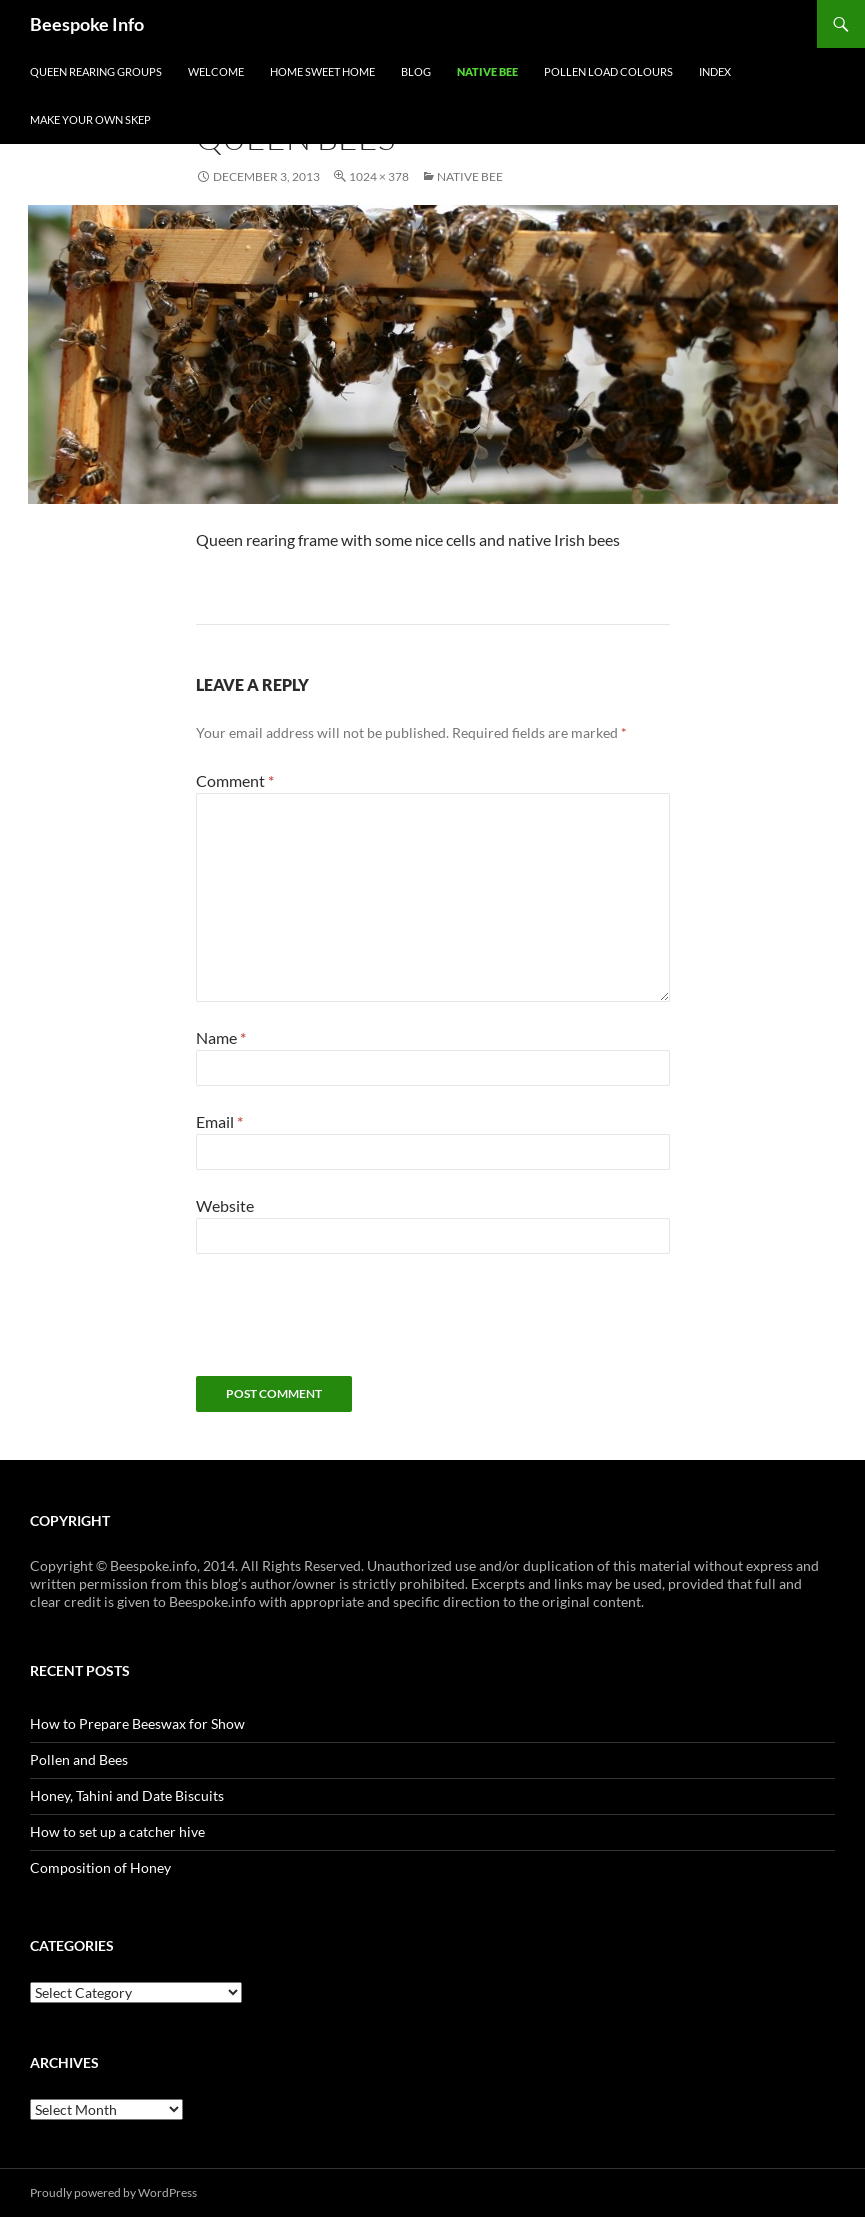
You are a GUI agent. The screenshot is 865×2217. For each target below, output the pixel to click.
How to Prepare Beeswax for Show (137, 1723)
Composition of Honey (100, 1867)
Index (715, 71)
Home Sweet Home (322, 71)
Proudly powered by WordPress (113, 2192)
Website (225, 1205)
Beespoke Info (87, 24)
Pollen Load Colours (608, 71)
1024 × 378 (379, 176)
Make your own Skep (90, 119)
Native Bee (487, 71)
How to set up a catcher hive (117, 1831)
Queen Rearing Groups (96, 71)
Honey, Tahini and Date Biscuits (127, 1795)
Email (219, 1121)
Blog (416, 71)
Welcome (216, 71)
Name (221, 1037)
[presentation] (348, 1327)
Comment (235, 780)
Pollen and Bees (79, 1759)
